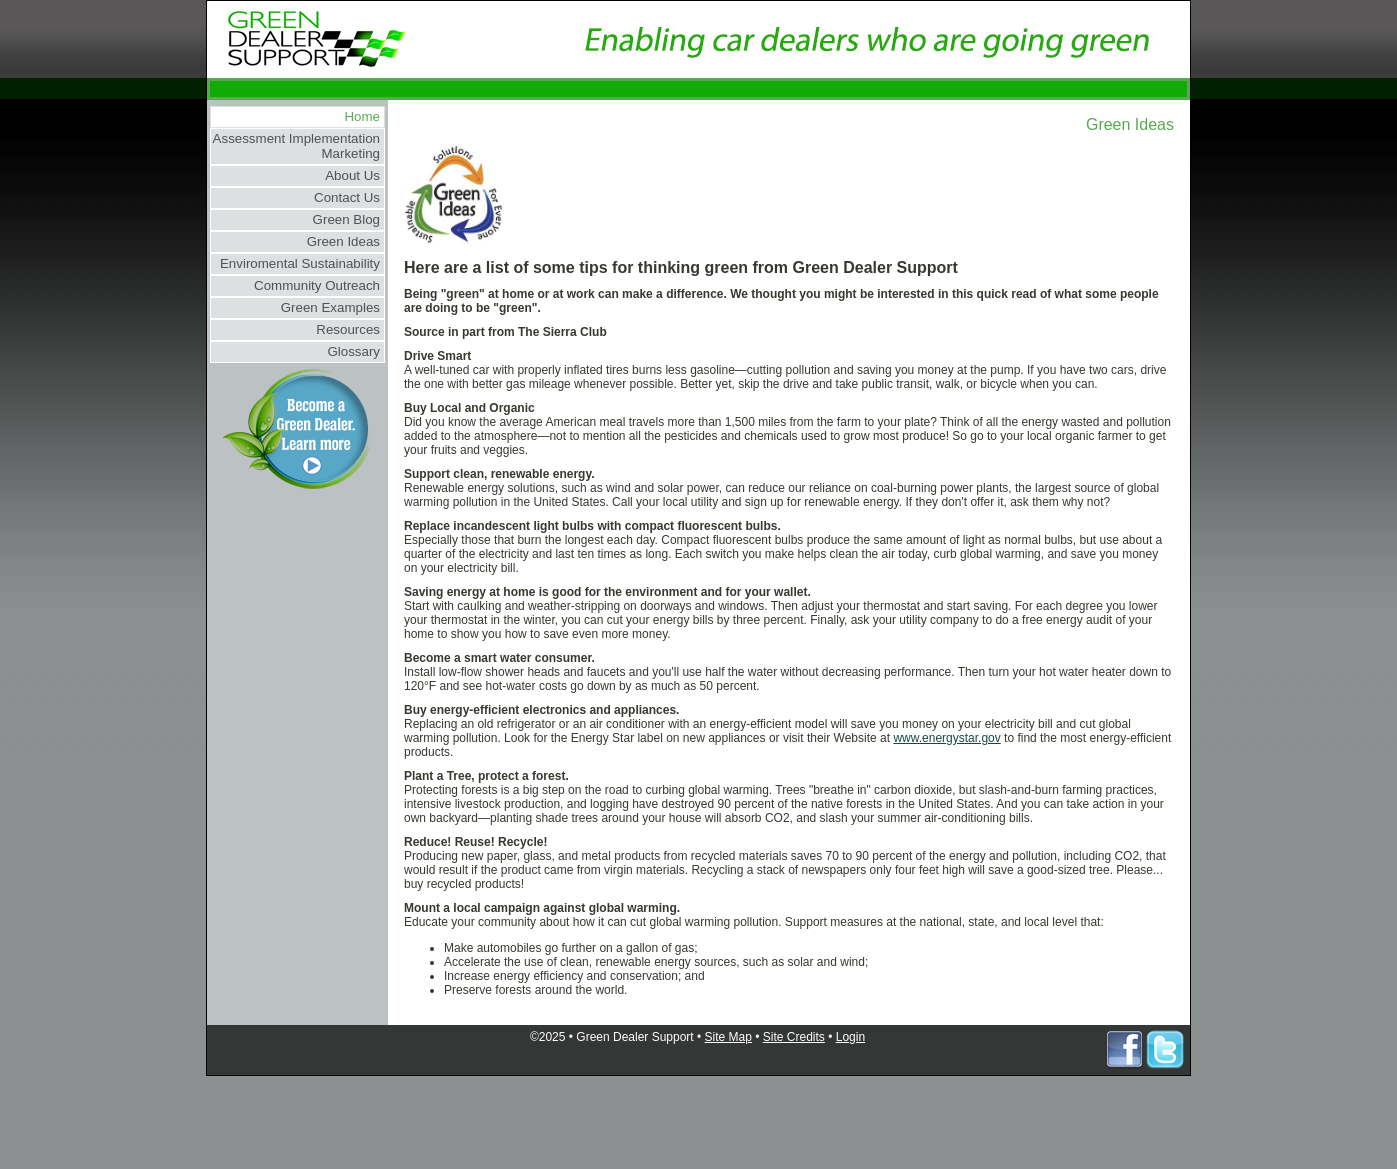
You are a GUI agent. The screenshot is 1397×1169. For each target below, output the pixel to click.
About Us (352, 175)
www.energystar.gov (946, 738)
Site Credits (794, 1037)
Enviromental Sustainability (300, 263)
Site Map (728, 1037)
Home (362, 116)
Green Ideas (343, 241)
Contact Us (347, 197)
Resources (348, 329)
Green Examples (330, 307)
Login (850, 1037)
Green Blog (346, 219)
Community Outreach (317, 285)
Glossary (353, 351)
